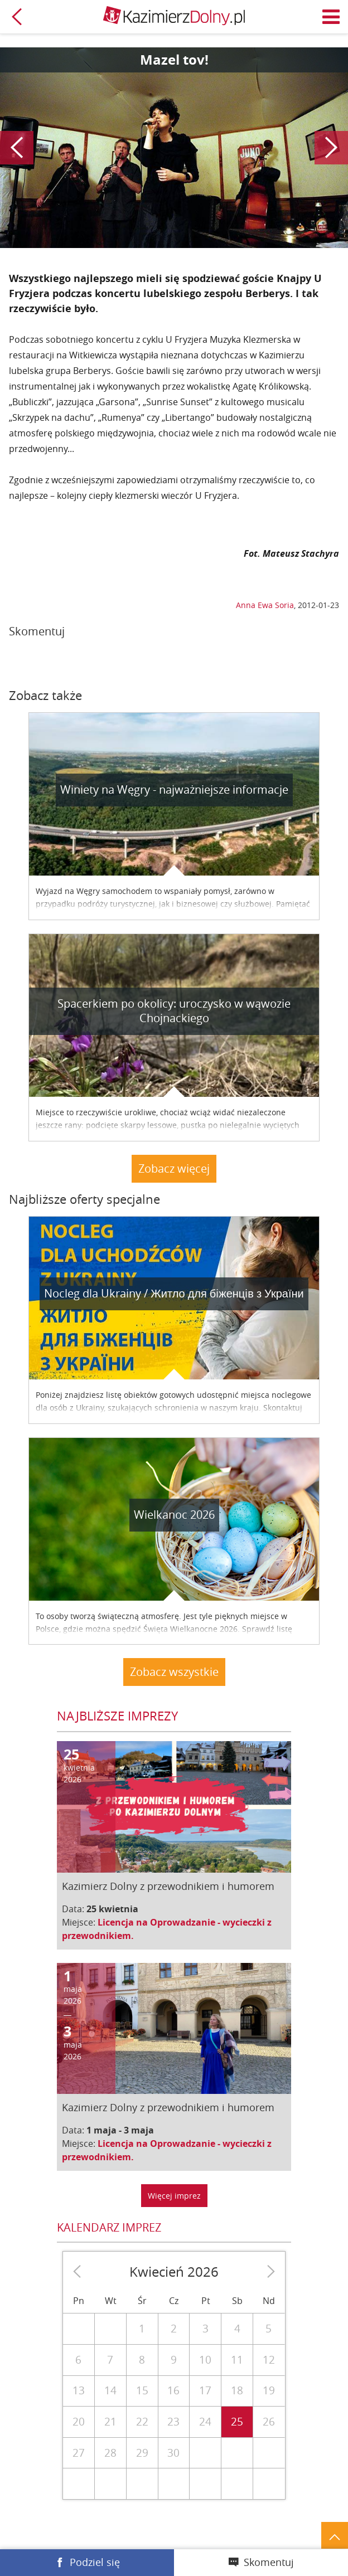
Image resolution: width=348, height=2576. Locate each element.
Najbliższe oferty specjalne (84, 1199)
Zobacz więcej (174, 1168)
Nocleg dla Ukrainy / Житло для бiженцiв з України (173, 1293)
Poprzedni (16, 147)
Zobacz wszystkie (174, 1671)
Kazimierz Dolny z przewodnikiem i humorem (168, 1886)
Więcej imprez (174, 2195)
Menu (331, 16)
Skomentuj (269, 2562)
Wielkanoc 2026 (174, 1514)
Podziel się (95, 2562)
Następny (331, 147)
